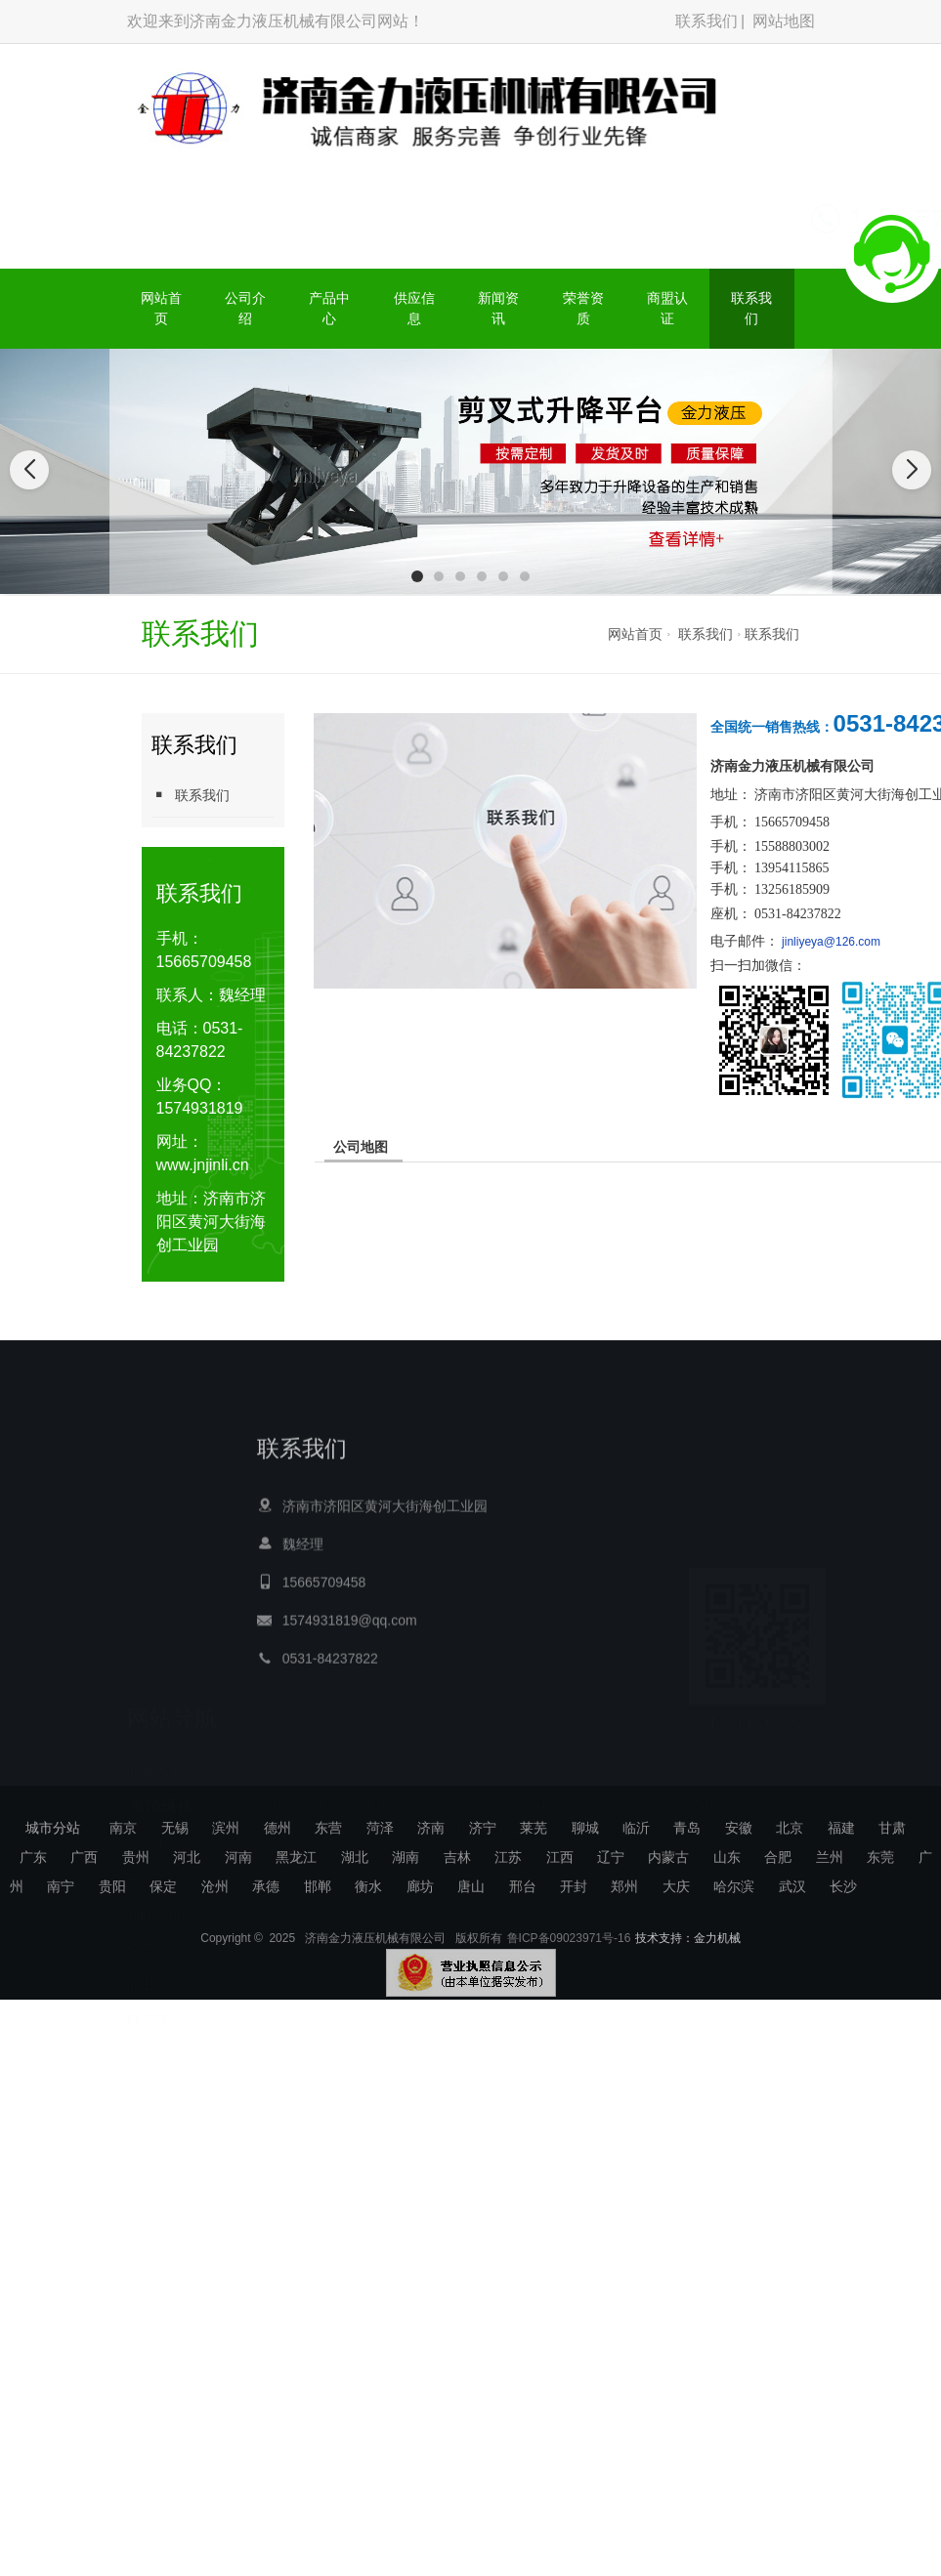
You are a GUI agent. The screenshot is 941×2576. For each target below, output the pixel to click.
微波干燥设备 (600, 1782)
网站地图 (783, 21)
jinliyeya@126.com (831, 942)
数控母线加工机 (506, 1782)
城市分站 (52, 1828)
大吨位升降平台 (770, 1782)
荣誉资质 (583, 308)
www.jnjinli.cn (202, 1165)
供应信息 (414, 308)
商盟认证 (667, 308)
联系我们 (706, 21)
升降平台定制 (337, 1782)
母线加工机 (255, 1782)
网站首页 (161, 308)
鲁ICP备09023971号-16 (569, 1963)
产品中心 (329, 308)
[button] (417, 576)
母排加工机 (682, 1782)
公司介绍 (245, 308)
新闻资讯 (498, 308)
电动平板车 (419, 1782)
